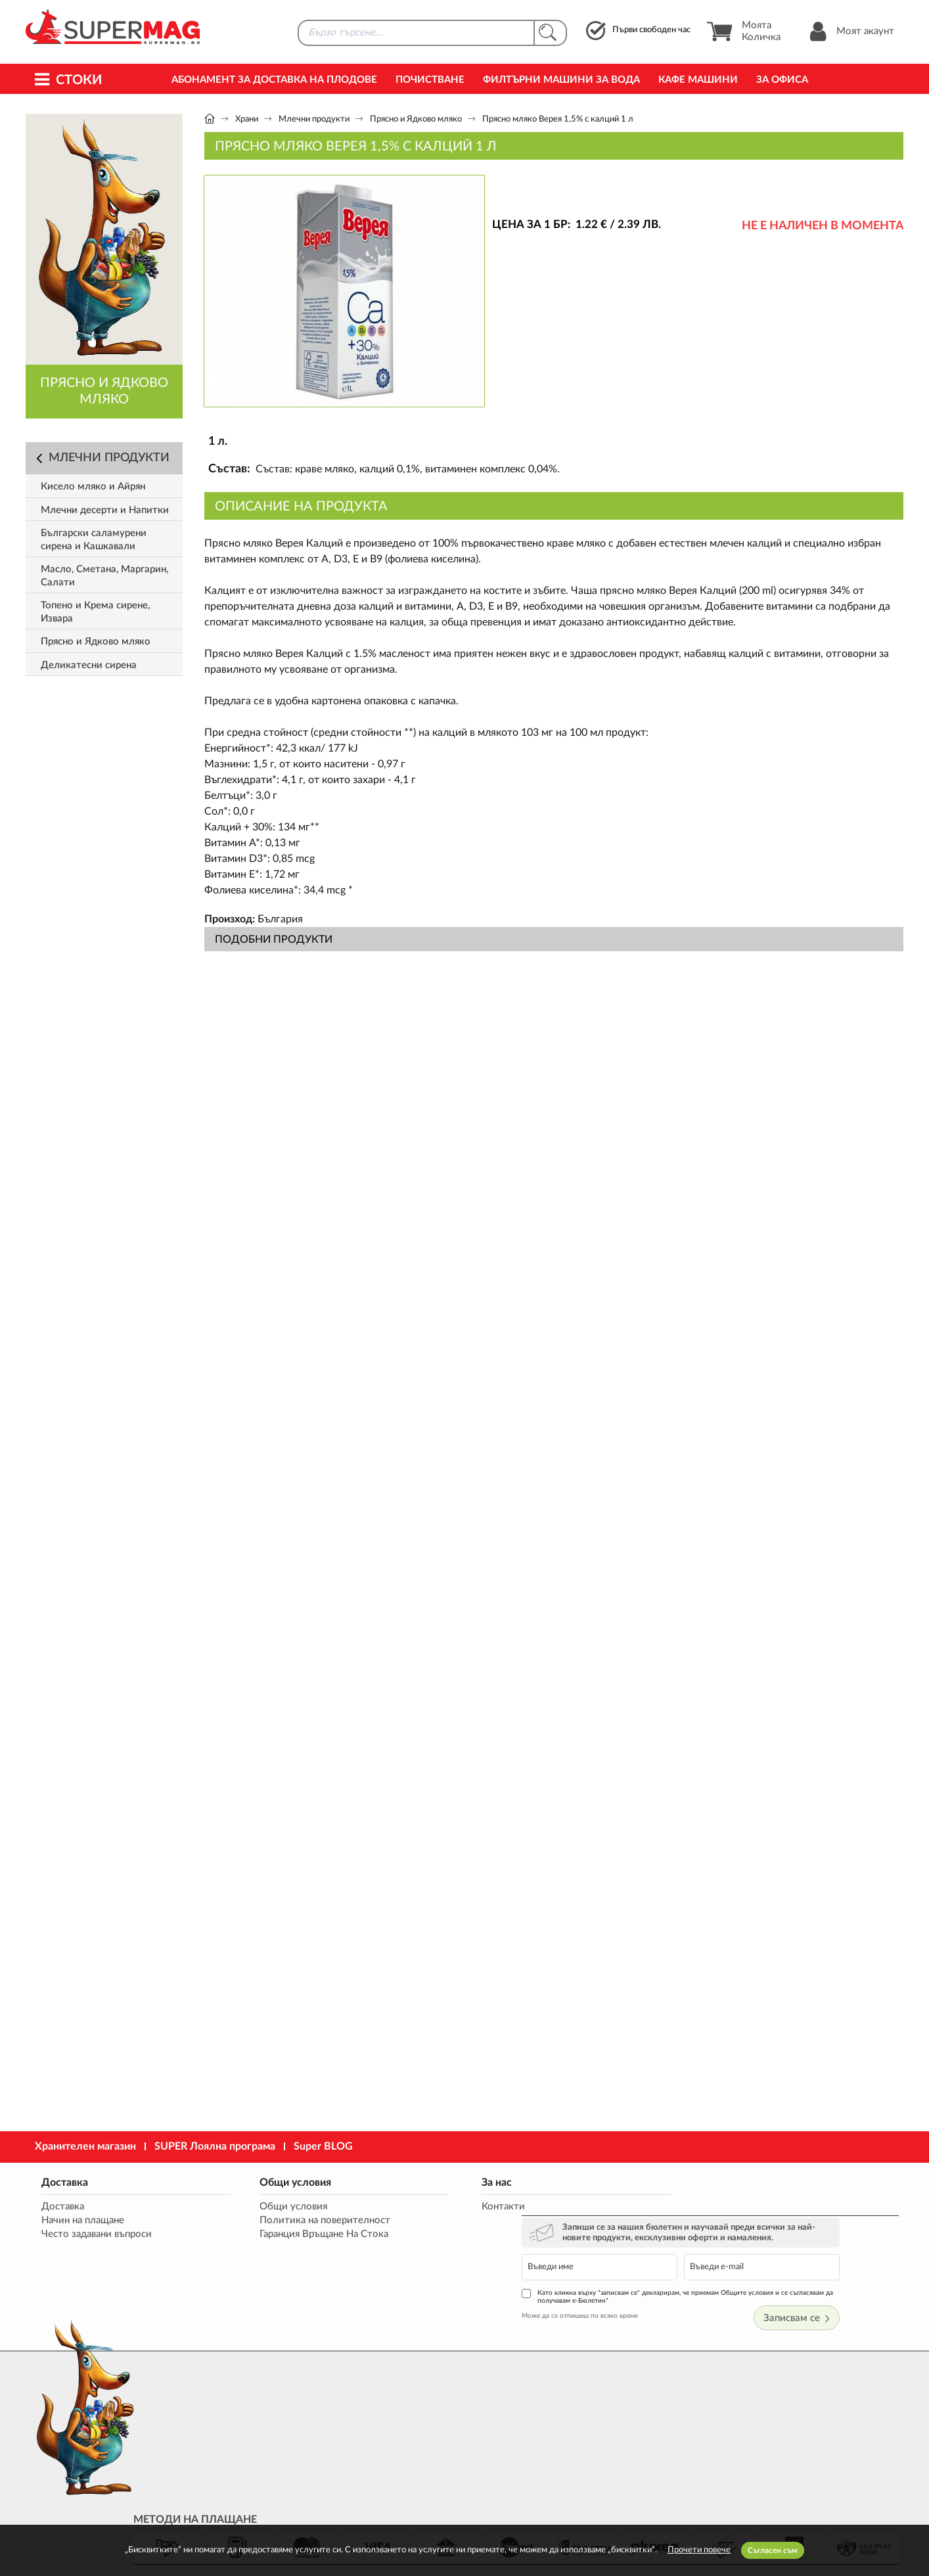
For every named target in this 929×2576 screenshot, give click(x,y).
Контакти (441, 2207)
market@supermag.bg (823, 2423)
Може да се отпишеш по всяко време (654, 2269)
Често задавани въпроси (94, 2235)
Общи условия (264, 2182)
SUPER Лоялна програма (214, 2146)
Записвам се (860, 2271)
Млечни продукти (314, 119)
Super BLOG (323, 2146)
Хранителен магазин (85, 2146)
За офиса (782, 80)
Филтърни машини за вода (561, 80)
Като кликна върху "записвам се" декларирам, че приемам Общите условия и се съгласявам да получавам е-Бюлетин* (747, 2249)
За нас (434, 2182)
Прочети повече (699, 2550)
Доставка (62, 2182)
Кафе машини (698, 80)
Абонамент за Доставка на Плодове (274, 80)
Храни (246, 119)
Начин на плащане (80, 2221)
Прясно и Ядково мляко (416, 119)
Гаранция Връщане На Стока (293, 2235)
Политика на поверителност (294, 2221)
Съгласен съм (773, 2550)
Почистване (430, 80)
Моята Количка (743, 31)
